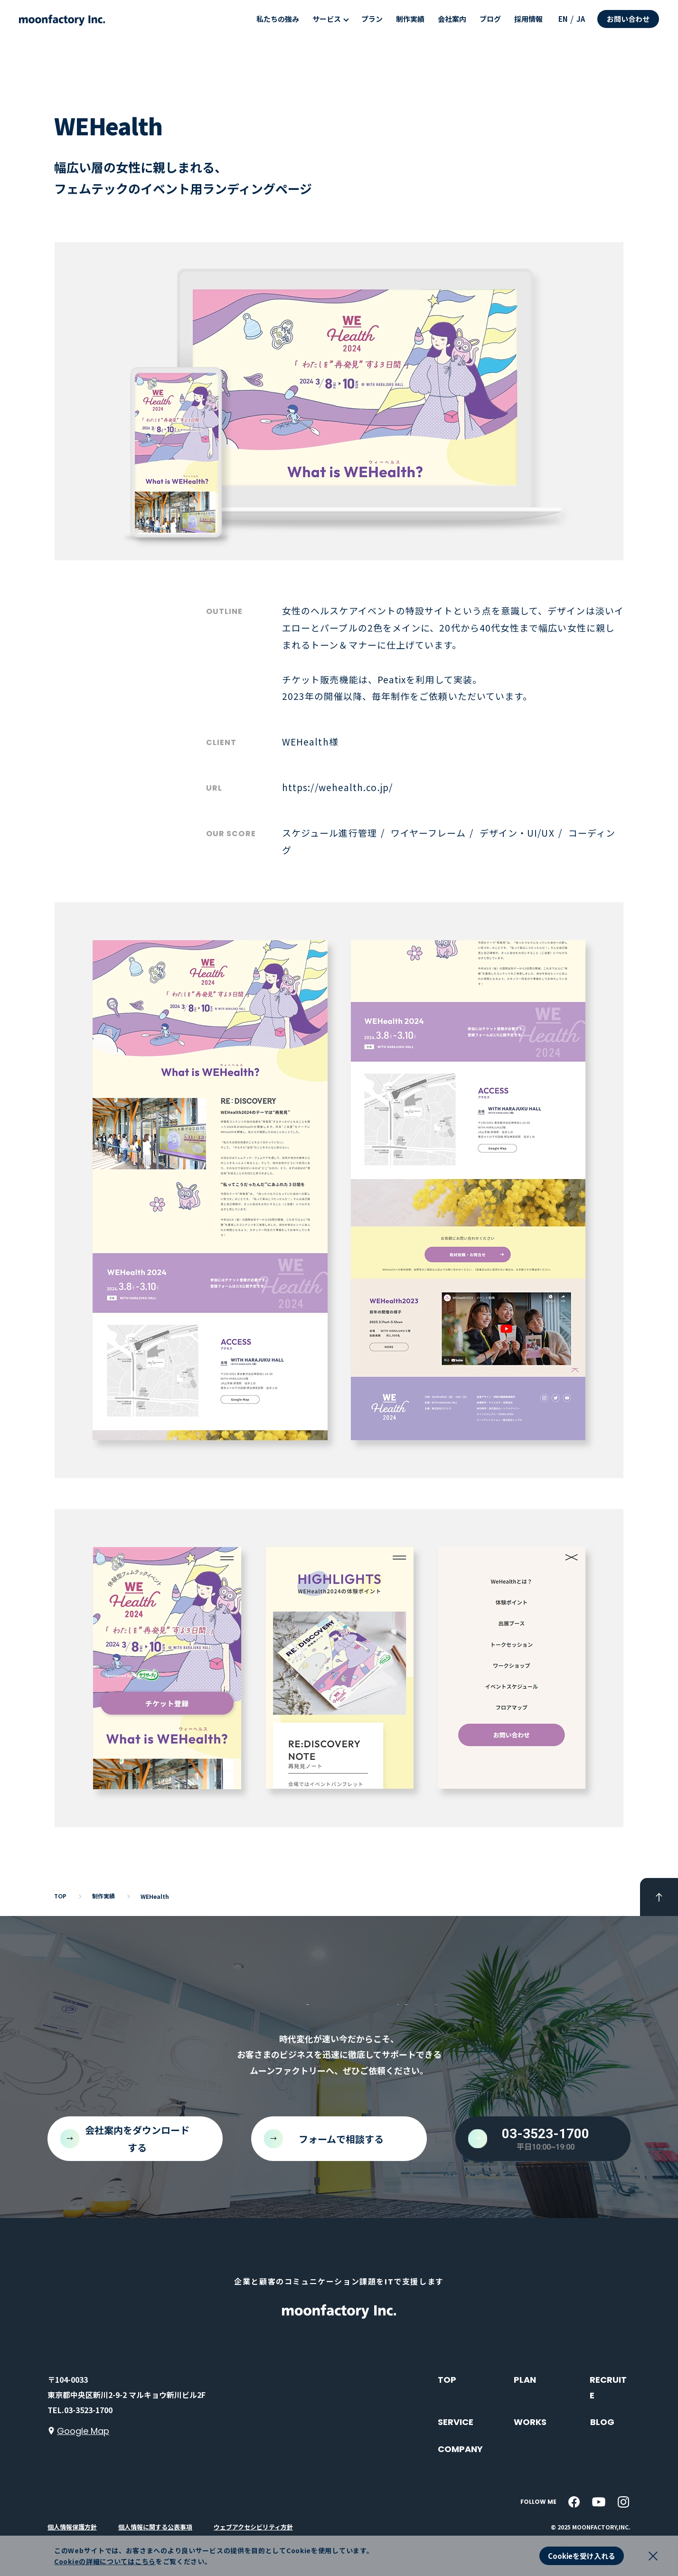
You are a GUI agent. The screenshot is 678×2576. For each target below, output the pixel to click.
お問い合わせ (628, 19)
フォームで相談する (341, 2139)
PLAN (525, 2380)
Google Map (83, 2431)
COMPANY (460, 2449)
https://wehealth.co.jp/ (337, 787)
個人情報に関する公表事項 (155, 2527)
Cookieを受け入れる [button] (581, 2556)
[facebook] (574, 2502)
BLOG (602, 2422)
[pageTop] (659, 1897)
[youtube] (599, 2502)
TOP (447, 2380)
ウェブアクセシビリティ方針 (253, 2527)
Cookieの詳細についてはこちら (105, 2561)
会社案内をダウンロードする (137, 2138)
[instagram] (623, 2502)
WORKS (530, 2422)
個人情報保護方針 (72, 2527)
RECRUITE (608, 2387)
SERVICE (455, 2422)
